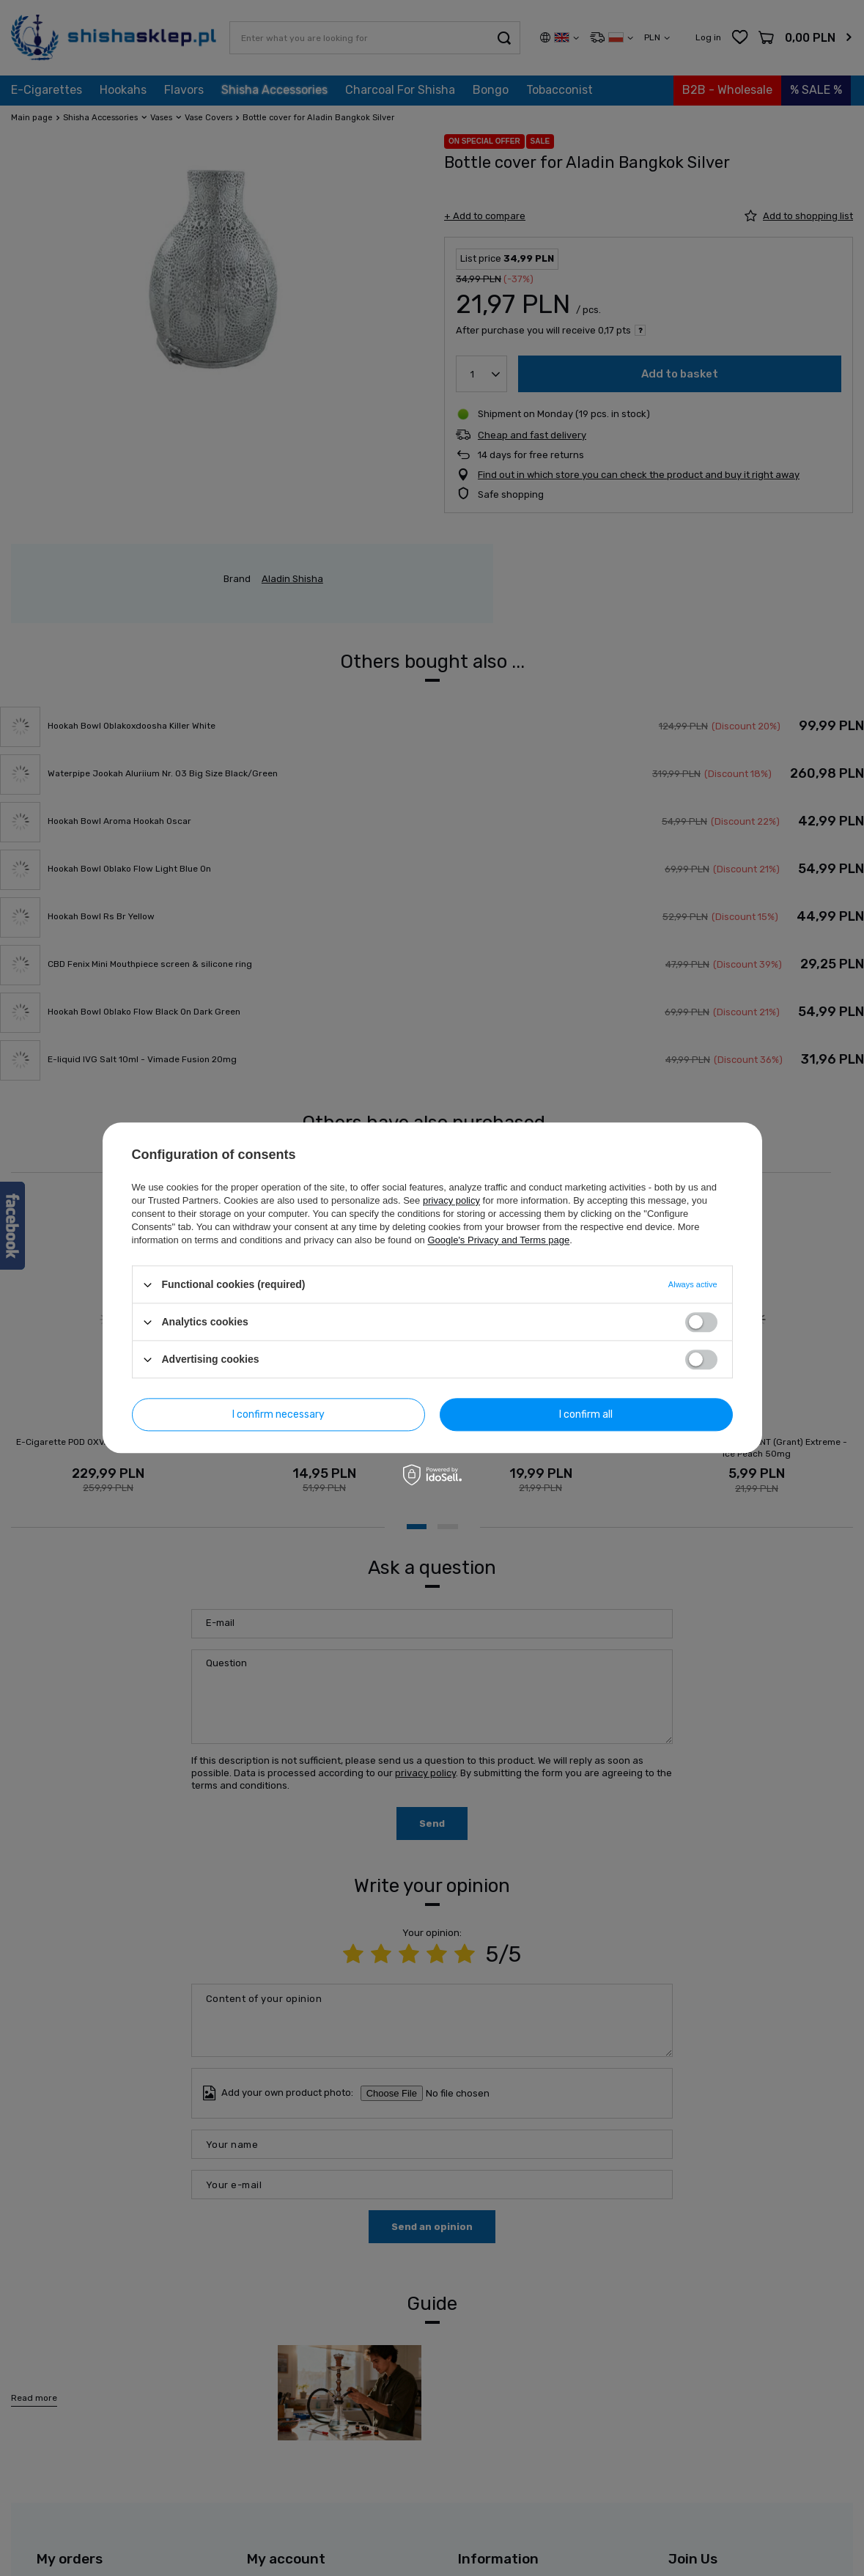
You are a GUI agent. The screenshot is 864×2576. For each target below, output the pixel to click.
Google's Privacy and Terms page (498, 1239)
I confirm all (586, 1414)
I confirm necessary (278, 1414)
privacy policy (451, 1200)
